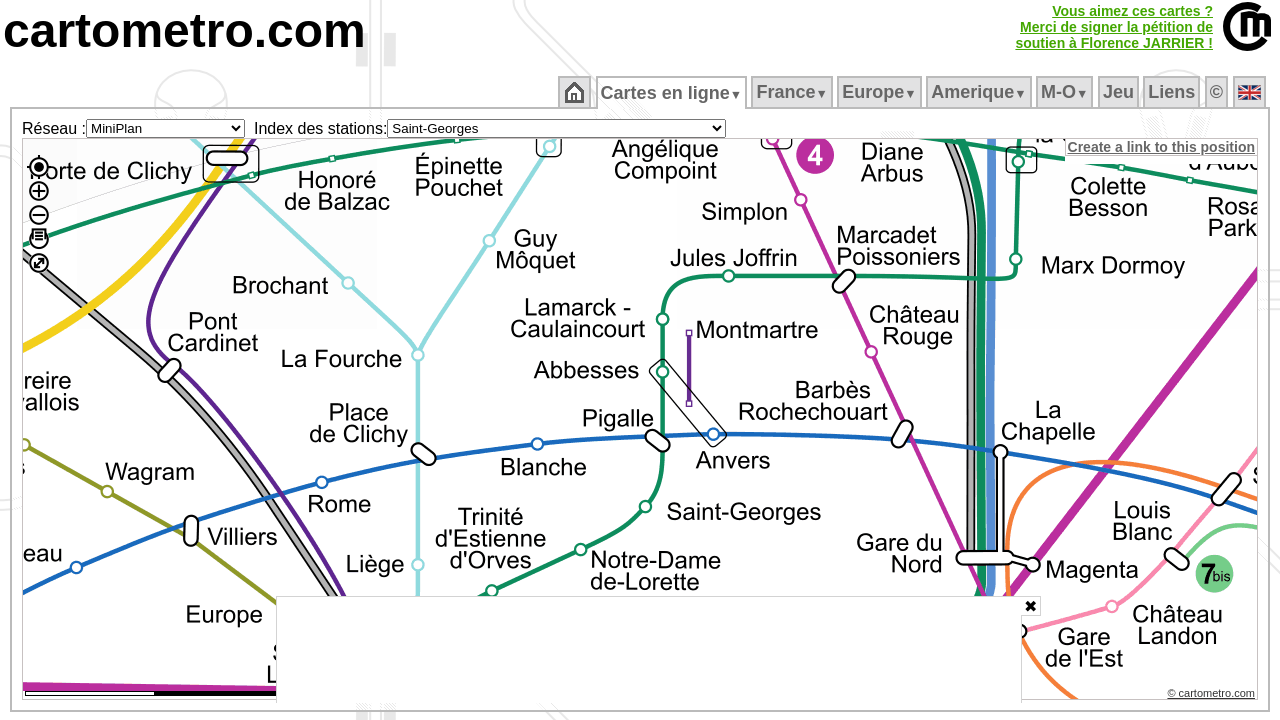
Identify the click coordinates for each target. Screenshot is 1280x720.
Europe (881, 92)
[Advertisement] (649, 650)
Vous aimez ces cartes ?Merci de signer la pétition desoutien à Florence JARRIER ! (1114, 27)
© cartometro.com (1213, 696)
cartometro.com (184, 30)
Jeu (1119, 92)
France (793, 92)
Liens (1173, 92)
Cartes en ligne (672, 93)
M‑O (1066, 92)
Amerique (980, 92)
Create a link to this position (1162, 147)
